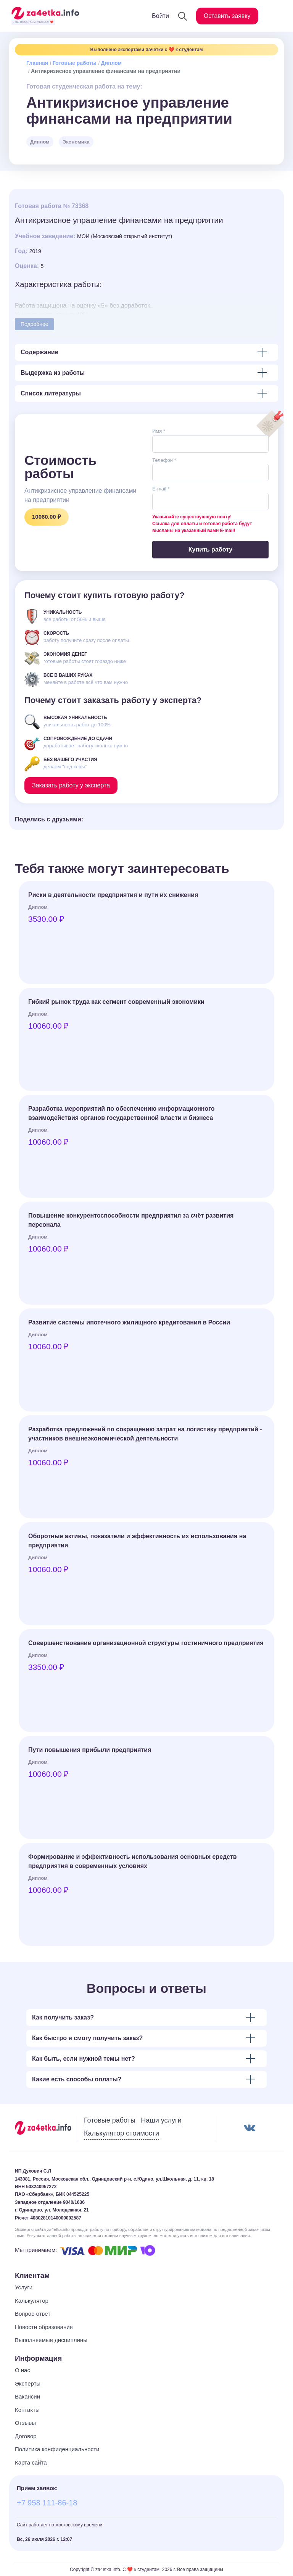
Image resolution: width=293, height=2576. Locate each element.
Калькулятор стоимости (121, 2133)
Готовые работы (75, 63)
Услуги (23, 2287)
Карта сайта (31, 2462)
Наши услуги (161, 2120)
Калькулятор (31, 2300)
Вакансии (27, 2396)
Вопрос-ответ (32, 2313)
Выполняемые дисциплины (51, 2340)
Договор (26, 2436)
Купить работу (210, 549)
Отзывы (25, 2423)
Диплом (111, 63)
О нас (22, 2370)
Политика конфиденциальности (57, 2449)
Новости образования (44, 2327)
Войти (160, 16)
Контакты (27, 2410)
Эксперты (27, 2383)
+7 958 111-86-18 (47, 2503)
